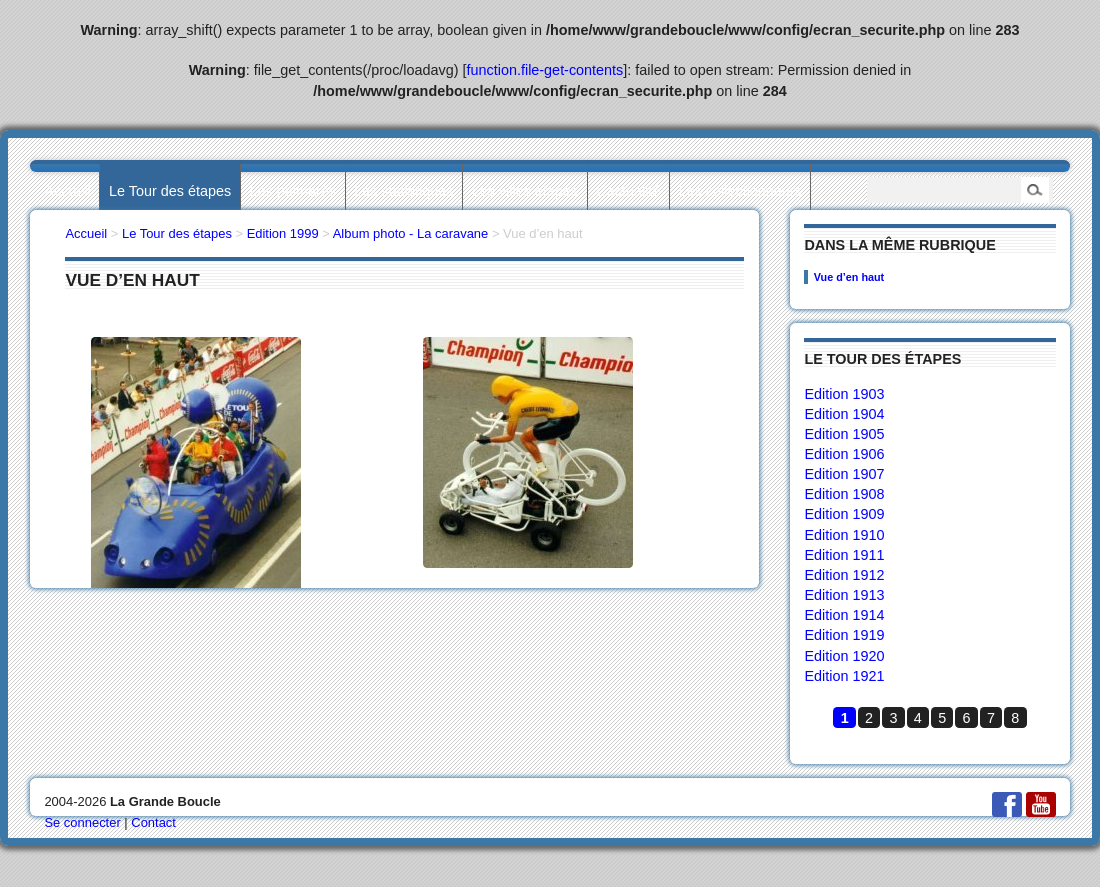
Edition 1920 (844, 656)
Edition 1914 (844, 615)
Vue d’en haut (849, 277)
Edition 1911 (844, 555)
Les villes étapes (525, 191)
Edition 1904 (844, 414)
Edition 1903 (844, 394)
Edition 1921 (844, 676)
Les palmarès (293, 191)
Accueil (67, 191)
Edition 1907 (844, 474)
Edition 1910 (844, 535)
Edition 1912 (844, 575)
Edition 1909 (844, 514)
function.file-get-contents (545, 70)
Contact (153, 822)
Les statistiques (403, 191)
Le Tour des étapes (170, 191)
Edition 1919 (844, 635)
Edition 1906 (844, 454)
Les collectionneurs (740, 191)
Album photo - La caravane (411, 233)
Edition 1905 (844, 434)
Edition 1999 (283, 233)
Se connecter (82, 822)
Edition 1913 (844, 595)
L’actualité (628, 191)
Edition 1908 (844, 494)
